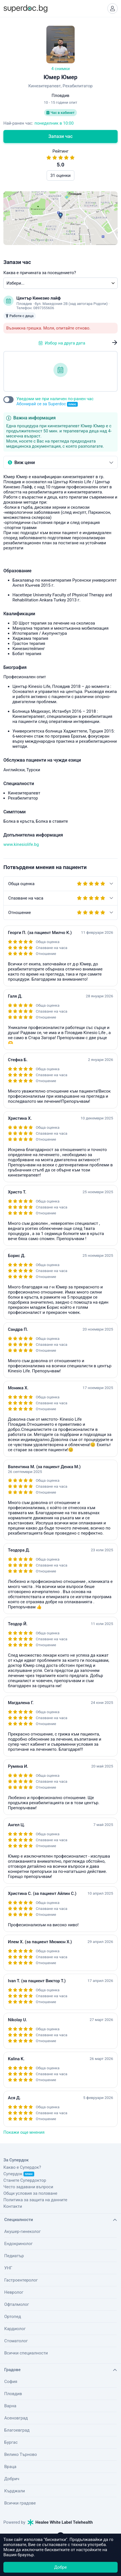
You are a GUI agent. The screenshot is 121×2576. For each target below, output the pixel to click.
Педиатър (14, 2255)
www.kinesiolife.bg (21, 844)
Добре (60, 2567)
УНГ (8, 2267)
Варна (10, 2405)
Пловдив (13, 2393)
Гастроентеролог (21, 2280)
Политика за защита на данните (35, 2199)
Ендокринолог (18, 2243)
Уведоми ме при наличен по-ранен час (55, 401)
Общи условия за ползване (30, 2193)
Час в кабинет (60, 113)
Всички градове (20, 2503)
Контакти (12, 2206)
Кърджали (14, 2490)
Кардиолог (15, 2328)
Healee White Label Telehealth (60, 2522)
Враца (10, 2466)
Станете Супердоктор (24, 2180)
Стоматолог (16, 2340)
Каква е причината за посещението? (39, 272)
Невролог (13, 2292)
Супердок (18, 2173)
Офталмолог (16, 2304)
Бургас (11, 2442)
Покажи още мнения (23, 2132)
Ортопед (12, 2316)
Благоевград (16, 2430)
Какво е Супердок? (22, 2167)
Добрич (11, 2478)
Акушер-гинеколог (22, 2231)
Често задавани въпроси (28, 2186)
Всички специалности (26, 2353)
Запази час (60, 136)
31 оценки (60, 175)
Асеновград (16, 2418)
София (10, 2381)
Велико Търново (20, 2454)
